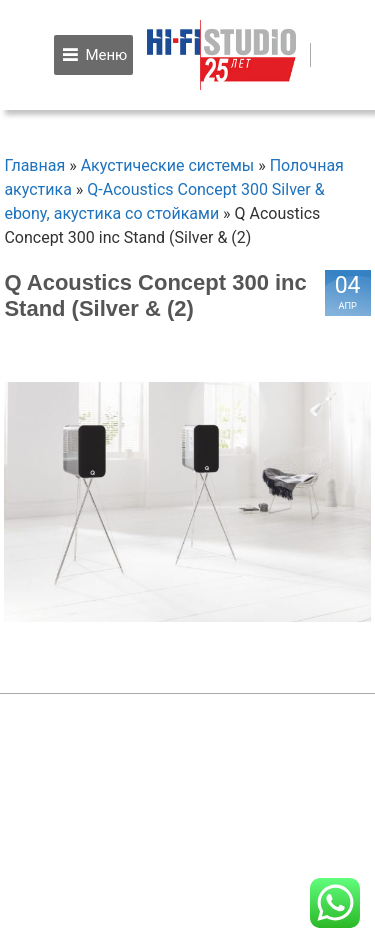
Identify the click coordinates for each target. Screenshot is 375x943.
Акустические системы (168, 165)
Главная (34, 165)
